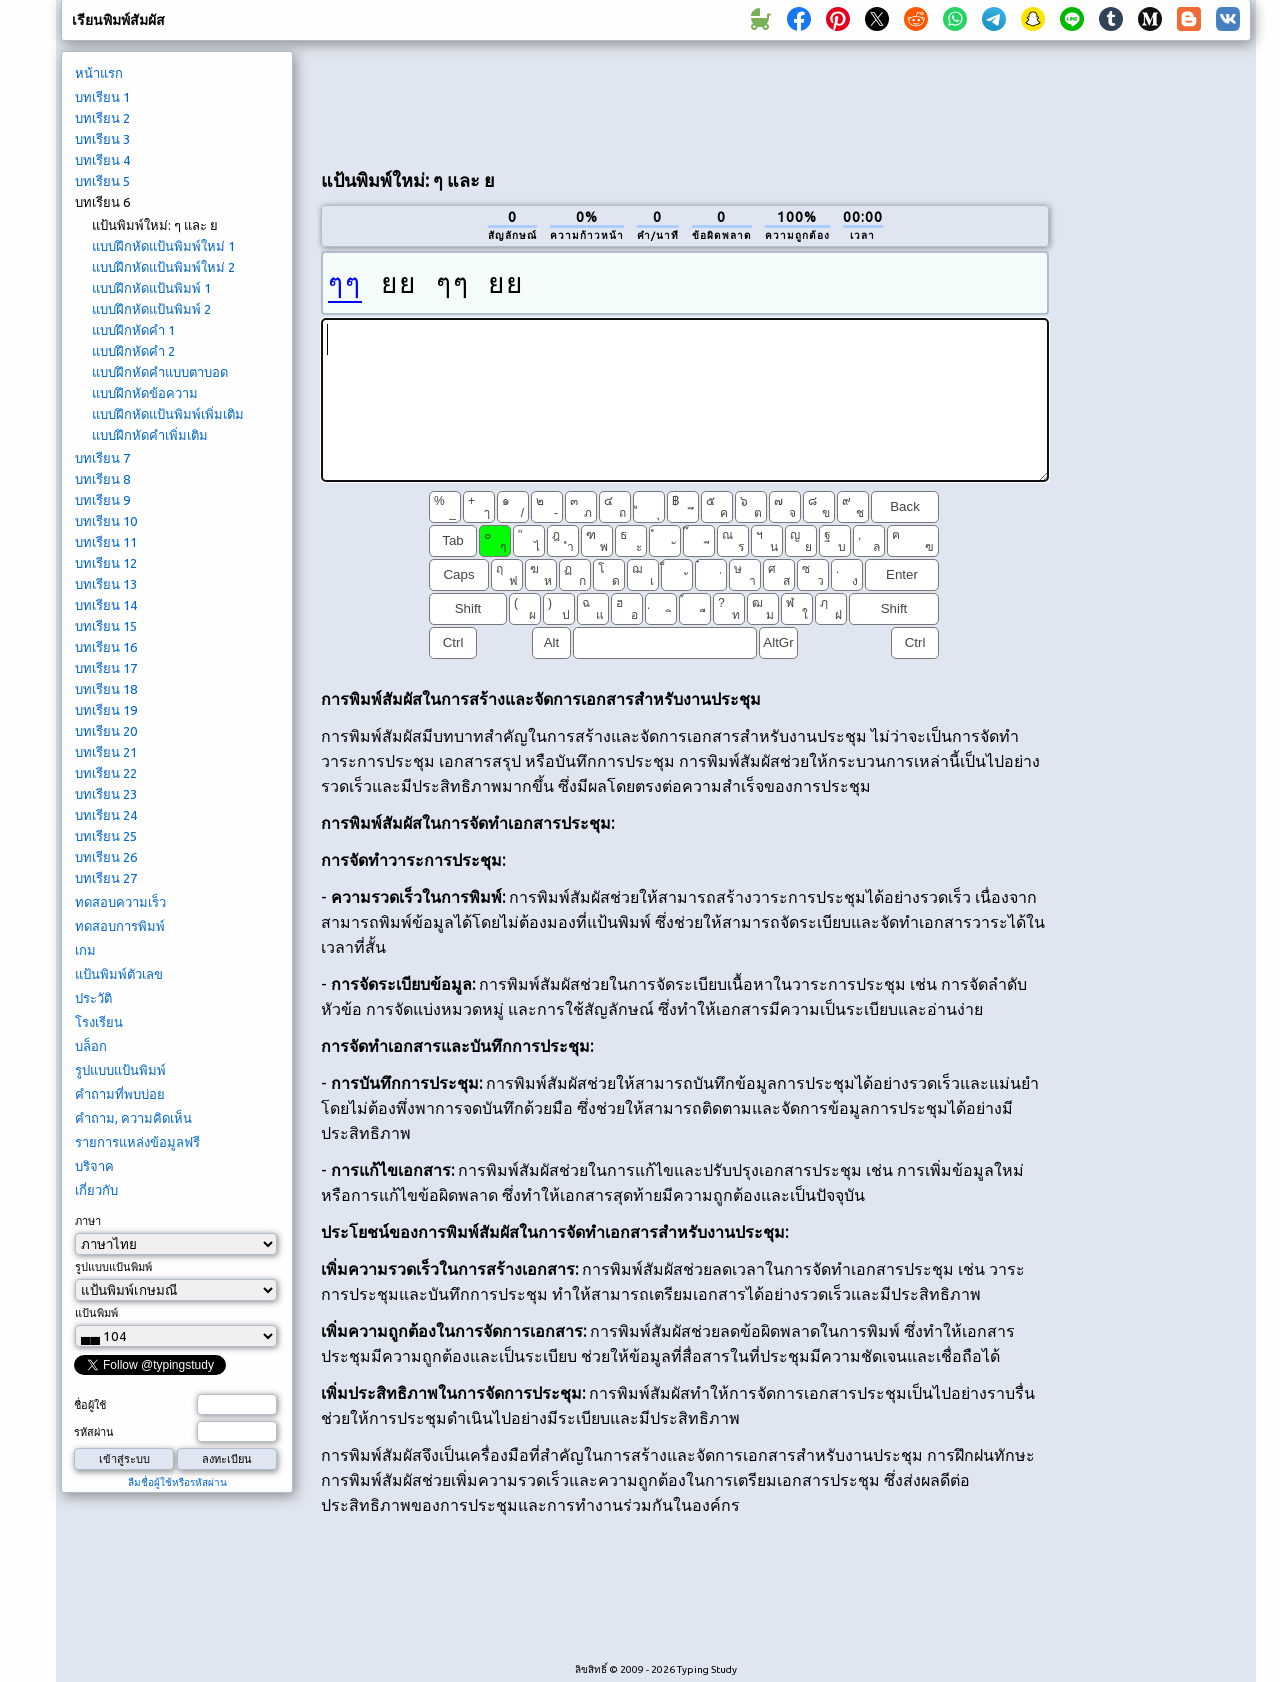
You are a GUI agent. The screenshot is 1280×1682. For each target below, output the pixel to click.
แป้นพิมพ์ (96, 1313)
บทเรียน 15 (106, 626)
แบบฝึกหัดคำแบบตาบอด (160, 372)
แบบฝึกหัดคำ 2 (133, 351)
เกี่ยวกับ (96, 1190)
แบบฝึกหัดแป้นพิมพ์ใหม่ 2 (163, 267)
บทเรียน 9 (102, 500)
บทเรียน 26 (106, 857)
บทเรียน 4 (102, 160)
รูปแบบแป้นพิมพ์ (120, 1070)
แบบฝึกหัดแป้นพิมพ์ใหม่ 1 (163, 246)
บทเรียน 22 (106, 773)
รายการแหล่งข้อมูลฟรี (137, 1142)
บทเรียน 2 (102, 118)
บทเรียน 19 (106, 710)
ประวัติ (93, 998)
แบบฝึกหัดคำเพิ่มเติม (150, 435)
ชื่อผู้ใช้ (90, 1405)
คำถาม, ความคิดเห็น (133, 1118)
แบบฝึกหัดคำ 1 (133, 330)
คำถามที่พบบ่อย (120, 1094)
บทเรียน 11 (106, 542)
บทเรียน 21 (106, 752)
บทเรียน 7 (102, 458)
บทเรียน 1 (102, 97)
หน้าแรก (99, 73)
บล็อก (91, 1046)
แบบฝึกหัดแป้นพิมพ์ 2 (151, 309)
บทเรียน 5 (102, 181)
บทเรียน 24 (106, 815)
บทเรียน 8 (102, 479)
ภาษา (88, 1221)
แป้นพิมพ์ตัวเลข (119, 974)
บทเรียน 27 (106, 878)
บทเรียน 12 (106, 563)
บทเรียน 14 (106, 605)
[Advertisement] (685, 101)
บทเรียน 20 (106, 731)
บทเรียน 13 (106, 584)
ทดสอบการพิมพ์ (120, 926)
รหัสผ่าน (94, 1432)
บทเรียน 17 (106, 668)
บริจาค (94, 1166)
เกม (85, 950)
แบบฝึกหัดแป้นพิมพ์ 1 (151, 288)
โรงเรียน (99, 1022)
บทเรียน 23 (106, 794)
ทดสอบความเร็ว (120, 902)
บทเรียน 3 (102, 139)
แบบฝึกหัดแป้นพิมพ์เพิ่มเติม (168, 414)
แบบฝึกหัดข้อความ (145, 393)
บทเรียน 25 (106, 836)
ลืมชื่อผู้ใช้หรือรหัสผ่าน (177, 1482)
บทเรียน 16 (106, 647)
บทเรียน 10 (106, 521)
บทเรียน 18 (106, 689)
